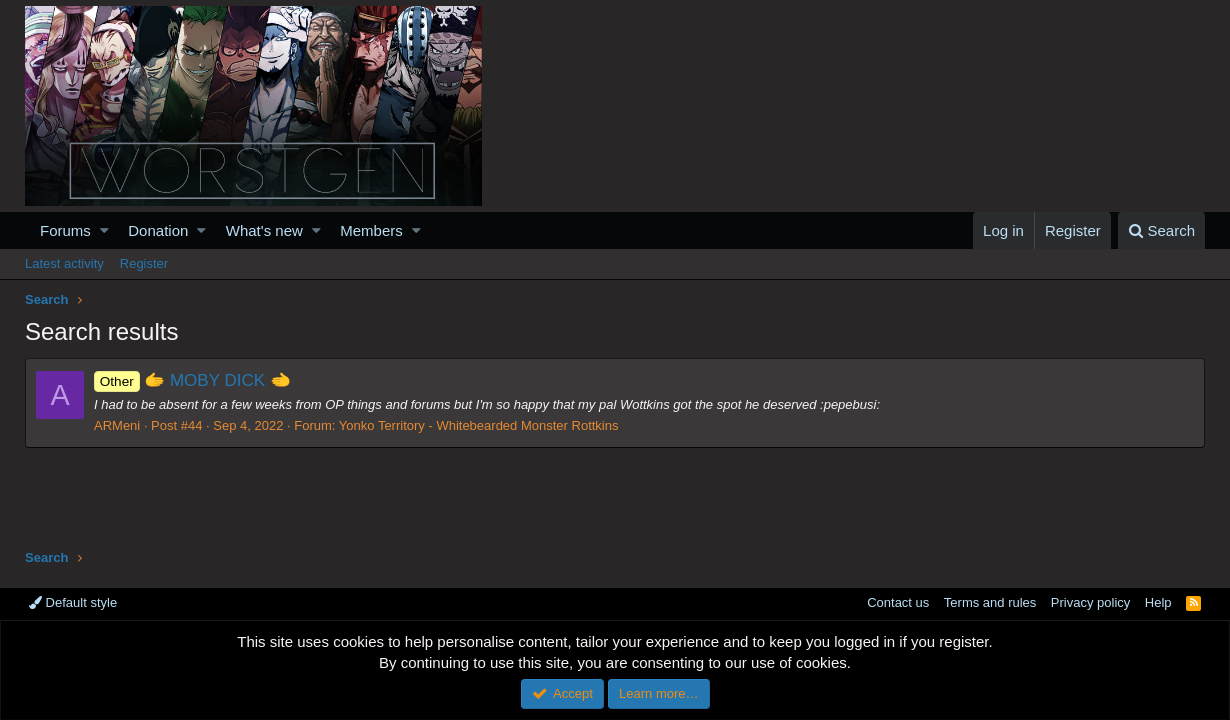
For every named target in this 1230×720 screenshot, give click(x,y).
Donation (158, 230)
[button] (104, 230)
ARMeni (117, 425)
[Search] (1161, 230)
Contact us (898, 602)
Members (371, 230)
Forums (65, 230)
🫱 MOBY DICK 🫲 (192, 380)
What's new (264, 230)
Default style (73, 602)
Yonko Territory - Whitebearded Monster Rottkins (479, 425)
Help (1158, 602)
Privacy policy (1090, 602)
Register (144, 263)
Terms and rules (990, 602)
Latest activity (64, 263)
